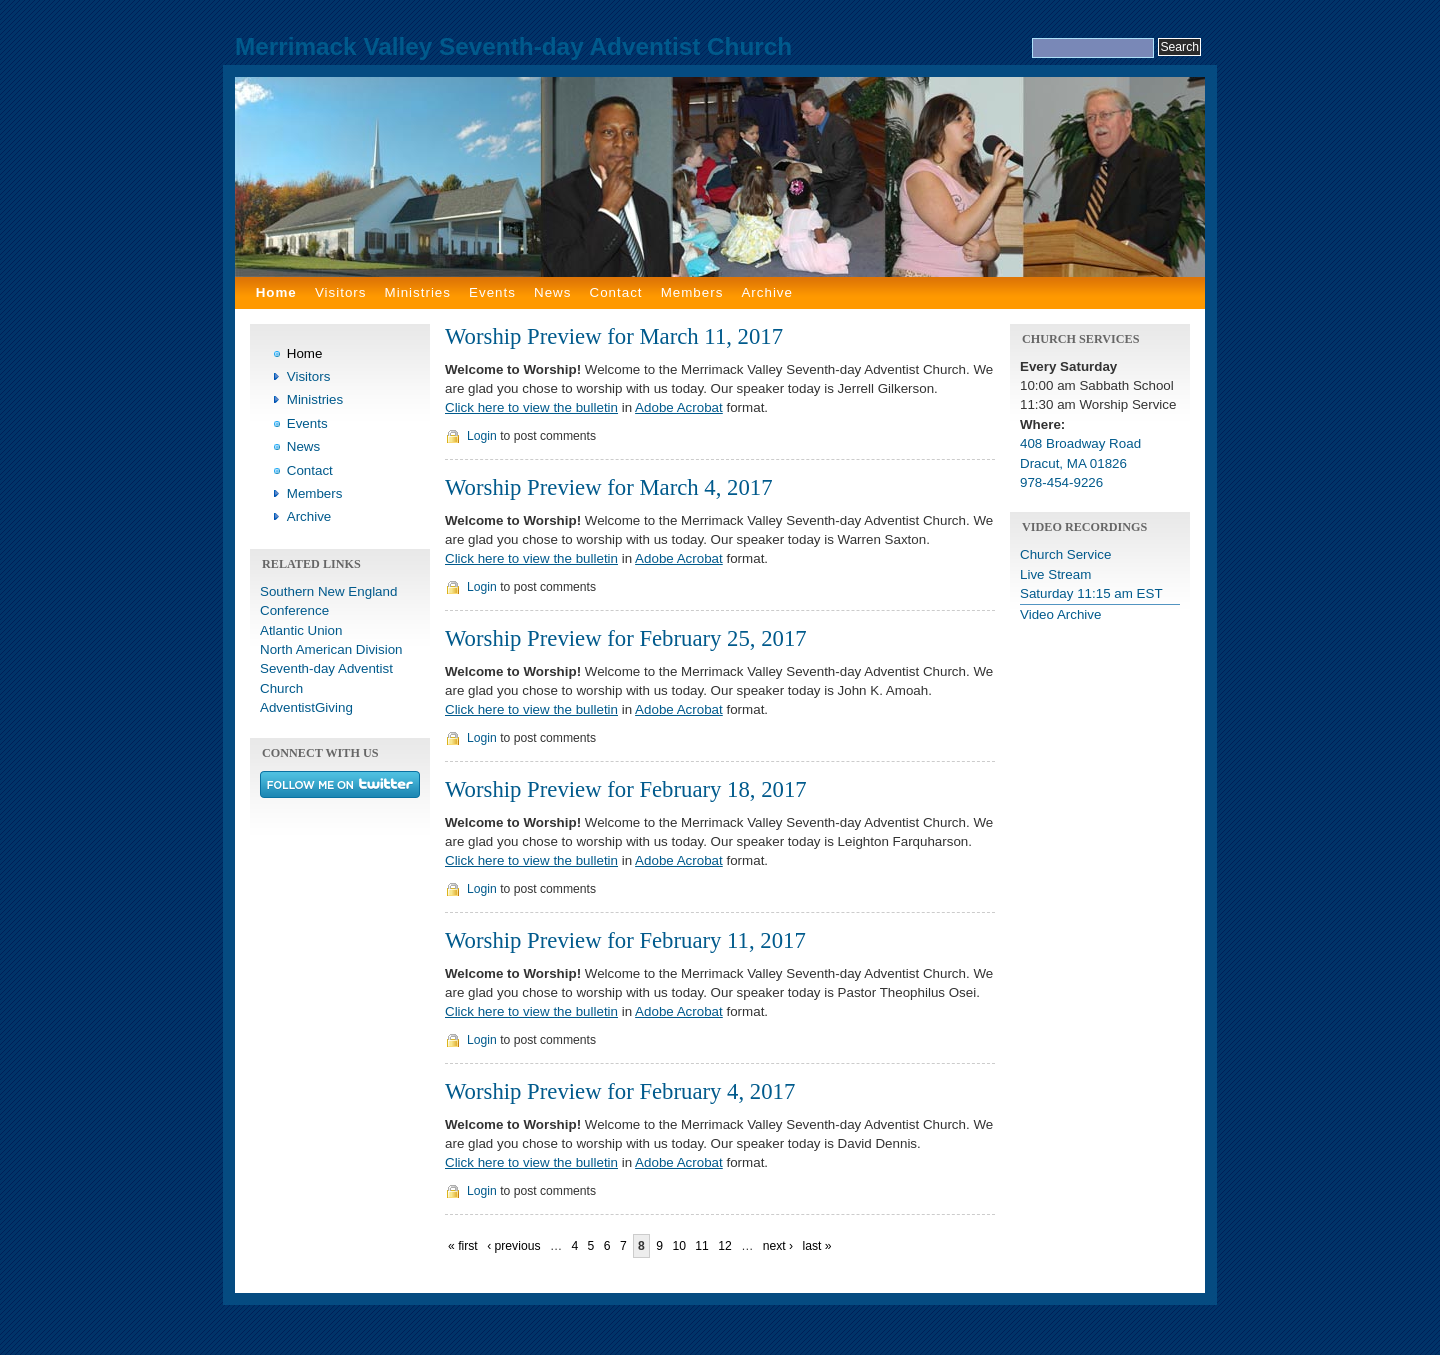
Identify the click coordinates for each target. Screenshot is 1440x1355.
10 (679, 1246)
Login (482, 436)
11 (702, 1246)
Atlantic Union (301, 630)
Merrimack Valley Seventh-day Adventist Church (513, 46)
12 (725, 1246)
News (552, 292)
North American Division (331, 649)
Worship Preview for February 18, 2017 (626, 789)
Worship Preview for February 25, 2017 (626, 638)
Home (276, 292)
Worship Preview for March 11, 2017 (614, 336)
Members (692, 292)
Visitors (341, 292)
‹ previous (513, 1246)
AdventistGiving (306, 707)
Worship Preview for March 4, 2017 (609, 487)
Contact (616, 292)
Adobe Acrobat (679, 407)
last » (816, 1246)
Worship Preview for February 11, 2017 (625, 940)
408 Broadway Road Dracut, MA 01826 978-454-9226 (1080, 463)
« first (463, 1246)
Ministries (418, 292)
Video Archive (1060, 614)
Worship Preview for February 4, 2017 (620, 1091)
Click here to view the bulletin (531, 407)
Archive (767, 292)
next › (778, 1246)
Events (492, 292)
